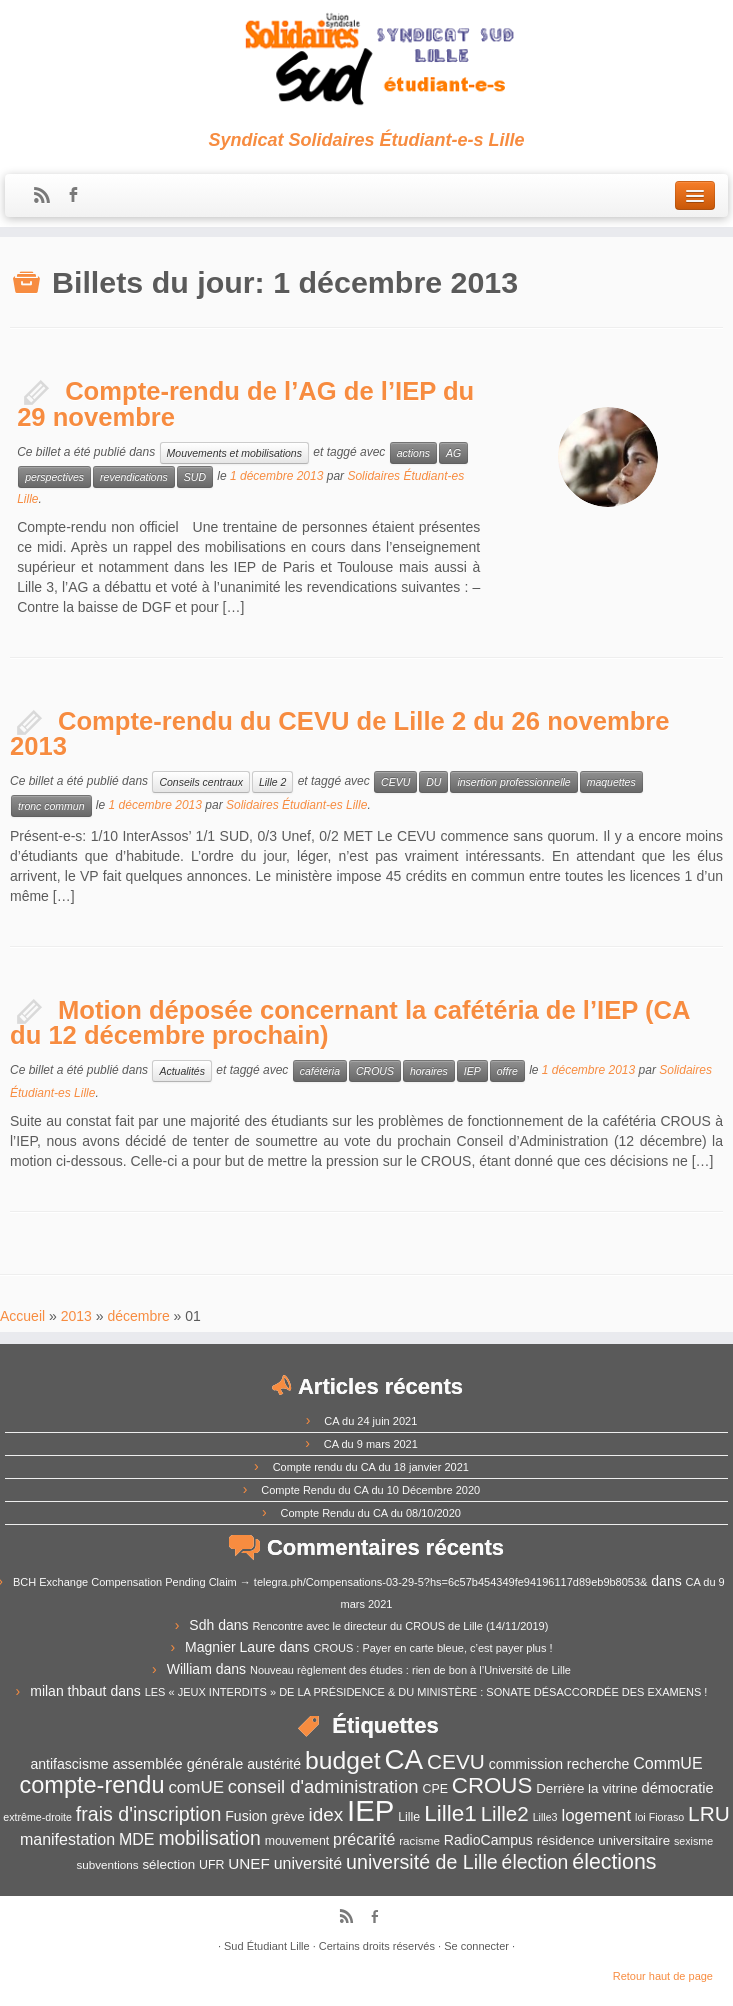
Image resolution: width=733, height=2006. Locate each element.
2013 (76, 1316)
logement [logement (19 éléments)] (596, 1815)
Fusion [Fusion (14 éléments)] (246, 1816)
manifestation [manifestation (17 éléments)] (67, 1839)
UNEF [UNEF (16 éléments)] (249, 1863)
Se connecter (476, 1946)
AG (453, 453)
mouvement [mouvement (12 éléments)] (297, 1841)
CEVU (395, 782)
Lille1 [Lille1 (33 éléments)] (450, 1813)
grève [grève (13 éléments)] (287, 1816)
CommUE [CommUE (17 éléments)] (667, 1763)
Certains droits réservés (377, 1946)
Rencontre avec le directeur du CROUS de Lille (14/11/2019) (400, 1626)
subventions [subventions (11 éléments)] (108, 1864)
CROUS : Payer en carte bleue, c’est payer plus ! (433, 1648)
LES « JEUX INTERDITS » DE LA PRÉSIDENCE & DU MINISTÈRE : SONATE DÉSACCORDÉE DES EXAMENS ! (426, 1692)
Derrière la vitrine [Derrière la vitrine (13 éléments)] (586, 1788)
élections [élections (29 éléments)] (614, 1862)
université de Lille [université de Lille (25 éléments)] (422, 1862)
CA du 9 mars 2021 (371, 1444)
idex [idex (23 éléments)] (326, 1814)
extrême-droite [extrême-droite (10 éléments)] (37, 1817)
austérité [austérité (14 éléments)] (274, 1764)
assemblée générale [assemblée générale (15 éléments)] (177, 1764)
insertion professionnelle (513, 782)
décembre (138, 1316)
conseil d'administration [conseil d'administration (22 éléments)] (323, 1786)
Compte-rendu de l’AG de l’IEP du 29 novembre (245, 404)
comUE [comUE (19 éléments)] (196, 1787)
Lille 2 (272, 782)
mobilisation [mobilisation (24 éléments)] (209, 1838)
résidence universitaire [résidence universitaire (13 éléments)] (603, 1840)
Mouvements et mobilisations (234, 453)
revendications (134, 477)
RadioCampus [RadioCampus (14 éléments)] (488, 1840)
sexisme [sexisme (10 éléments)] (693, 1841)
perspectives (54, 477)
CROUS (375, 1071)
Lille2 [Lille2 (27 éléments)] (505, 1813)
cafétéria (320, 1071)
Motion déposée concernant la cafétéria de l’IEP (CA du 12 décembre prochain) (349, 1023)
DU (433, 782)
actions (413, 453)
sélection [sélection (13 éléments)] (168, 1864)
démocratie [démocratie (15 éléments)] (678, 1788)
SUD (195, 477)
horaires (429, 1071)
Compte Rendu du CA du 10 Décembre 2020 (370, 1490)
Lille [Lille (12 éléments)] (409, 1817)
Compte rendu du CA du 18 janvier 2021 (371, 1467)
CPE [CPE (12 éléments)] (435, 1789)
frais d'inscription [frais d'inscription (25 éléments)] (149, 1814)
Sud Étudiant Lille (267, 1946)
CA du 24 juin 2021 (370, 1421)
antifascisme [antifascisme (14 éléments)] (69, 1764)
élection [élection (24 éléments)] (535, 1862)
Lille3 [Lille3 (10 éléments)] (545, 1817)
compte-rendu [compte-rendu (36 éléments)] (92, 1785)
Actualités (182, 1071)
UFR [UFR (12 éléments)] (211, 1865)
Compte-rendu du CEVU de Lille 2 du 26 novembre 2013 (340, 734)
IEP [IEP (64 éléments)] (370, 1810)
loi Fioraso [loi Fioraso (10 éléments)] (659, 1817)
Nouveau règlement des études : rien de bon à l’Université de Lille (410, 1670)
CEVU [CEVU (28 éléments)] (456, 1761)
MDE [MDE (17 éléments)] (137, 1839)
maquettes (611, 782)
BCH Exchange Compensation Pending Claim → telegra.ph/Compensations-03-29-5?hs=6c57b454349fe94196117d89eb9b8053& (330, 1582)
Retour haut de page (663, 1976)
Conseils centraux (200, 782)
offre (507, 1071)
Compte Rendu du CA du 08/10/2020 (371, 1513)
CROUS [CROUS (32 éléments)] (492, 1785)
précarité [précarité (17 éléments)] (364, 1839)
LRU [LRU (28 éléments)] (709, 1813)
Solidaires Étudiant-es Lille (296, 805)
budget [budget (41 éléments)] (343, 1760)
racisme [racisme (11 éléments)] (419, 1840)
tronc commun (51, 806)
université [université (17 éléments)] (308, 1863)
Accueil (22, 1316)
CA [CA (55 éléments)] (403, 1759)
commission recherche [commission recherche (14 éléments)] (559, 1764)
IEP (472, 1071)
